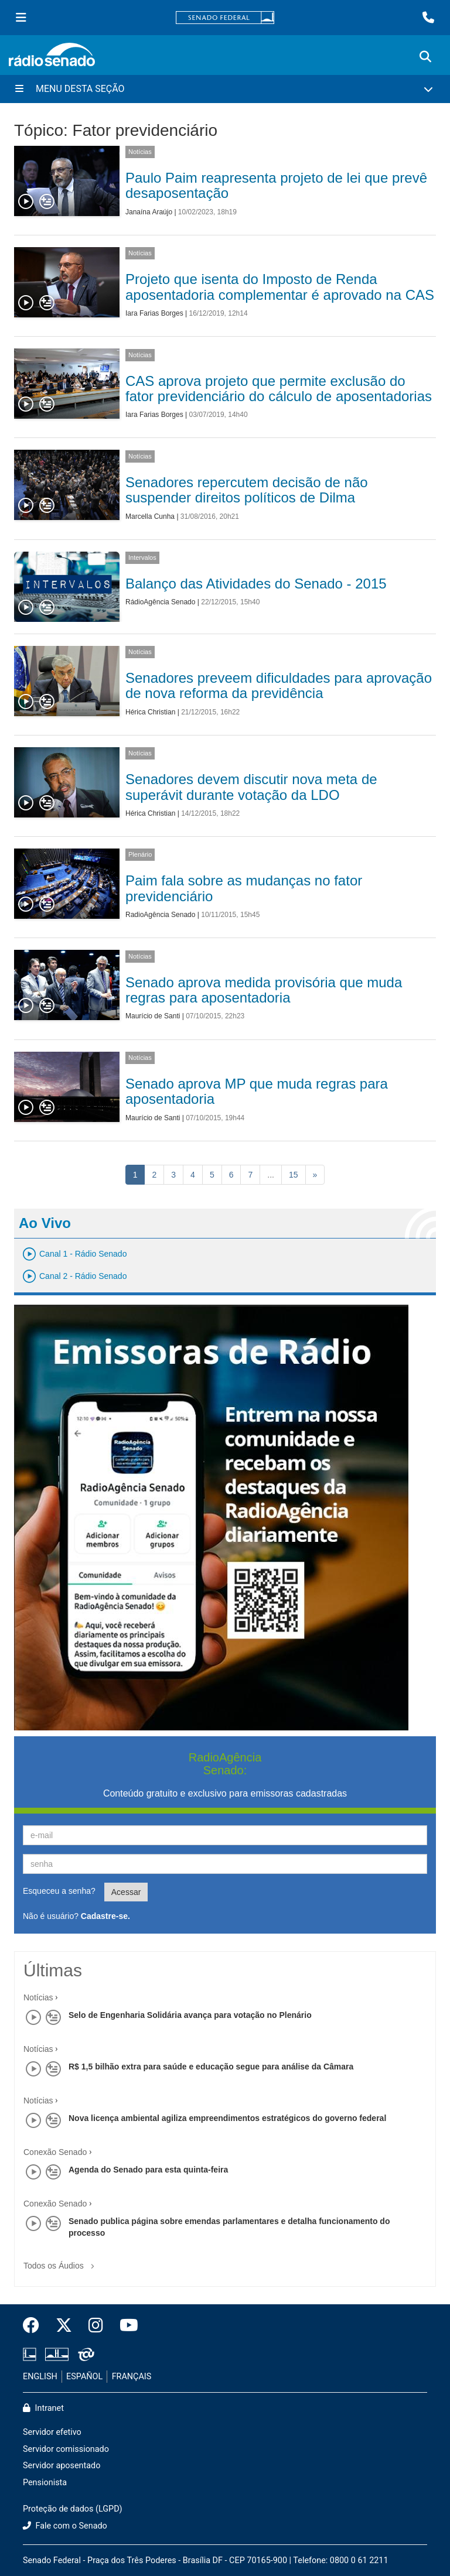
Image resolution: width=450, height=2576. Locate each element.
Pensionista (45, 2483)
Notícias (140, 151)
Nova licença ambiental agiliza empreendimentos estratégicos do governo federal (227, 2118)
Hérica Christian (150, 712)
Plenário (140, 854)
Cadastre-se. (105, 1916)
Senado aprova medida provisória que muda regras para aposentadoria (263, 989)
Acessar (126, 1892)
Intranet (43, 2408)
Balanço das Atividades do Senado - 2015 (256, 583)
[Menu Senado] (21, 18)
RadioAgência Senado (160, 915)
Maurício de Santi (152, 1016)
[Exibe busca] (425, 57)
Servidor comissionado (66, 2449)
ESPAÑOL (84, 2377)
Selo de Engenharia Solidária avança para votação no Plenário (190, 2015)
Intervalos (142, 557)
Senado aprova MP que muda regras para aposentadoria (256, 1091)
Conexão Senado (55, 2152)
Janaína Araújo (148, 212)
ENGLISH (40, 2377)
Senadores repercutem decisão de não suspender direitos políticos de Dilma (246, 489)
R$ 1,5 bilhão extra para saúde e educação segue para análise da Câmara (211, 2066)
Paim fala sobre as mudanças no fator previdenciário (243, 888)
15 (293, 1174)
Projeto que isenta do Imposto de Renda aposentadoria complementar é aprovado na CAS (279, 286)
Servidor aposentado (61, 2466)
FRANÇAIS (132, 2377)
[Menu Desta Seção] (225, 89)
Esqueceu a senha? (59, 1891)
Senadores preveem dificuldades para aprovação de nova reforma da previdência (278, 685)
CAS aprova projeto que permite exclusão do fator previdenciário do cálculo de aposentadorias (278, 388)
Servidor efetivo (52, 2432)
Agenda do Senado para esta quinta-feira (148, 2169)
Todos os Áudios (61, 2261)
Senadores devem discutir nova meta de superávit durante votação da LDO (251, 786)
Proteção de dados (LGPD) (72, 2509)
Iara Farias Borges (154, 313)
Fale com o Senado (65, 2526)
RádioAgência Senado (160, 602)
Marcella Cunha (150, 516)
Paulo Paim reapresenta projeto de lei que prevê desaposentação (276, 185)
